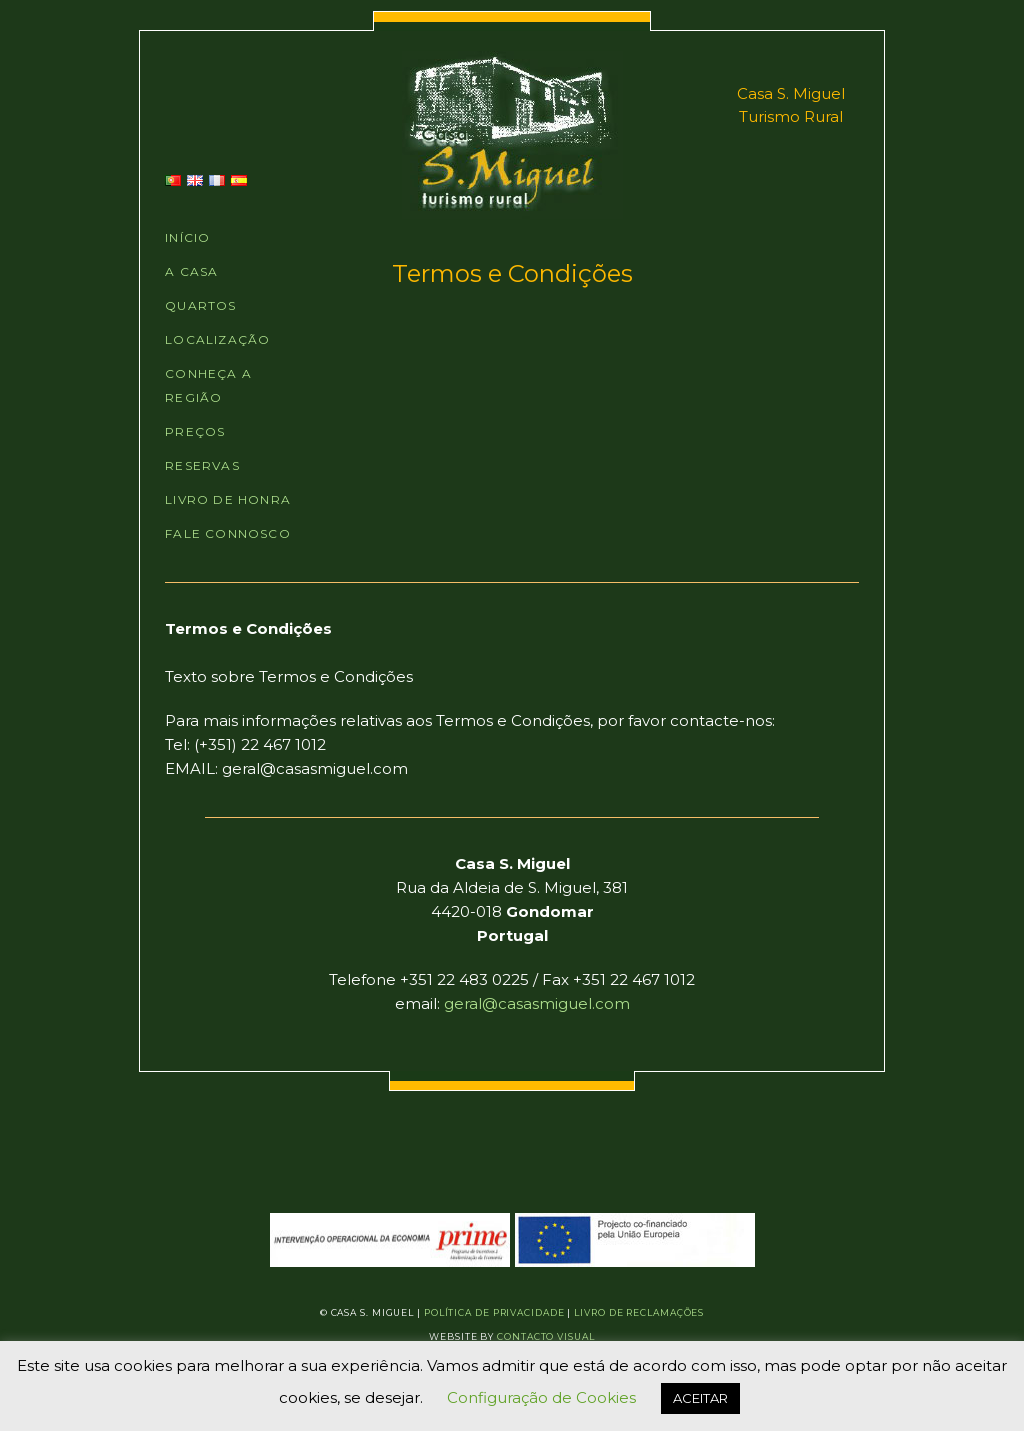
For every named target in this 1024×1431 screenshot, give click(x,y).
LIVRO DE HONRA (228, 499)
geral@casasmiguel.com (537, 1003)
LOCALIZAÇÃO (217, 339)
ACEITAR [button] (700, 1398)
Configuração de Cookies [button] (541, 1397)
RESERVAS (202, 465)
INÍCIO (187, 237)
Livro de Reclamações (639, 1312)
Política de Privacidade (494, 1312)
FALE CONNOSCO (228, 533)
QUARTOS (200, 305)
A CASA (191, 271)
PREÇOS (195, 431)
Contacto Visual (546, 1336)
